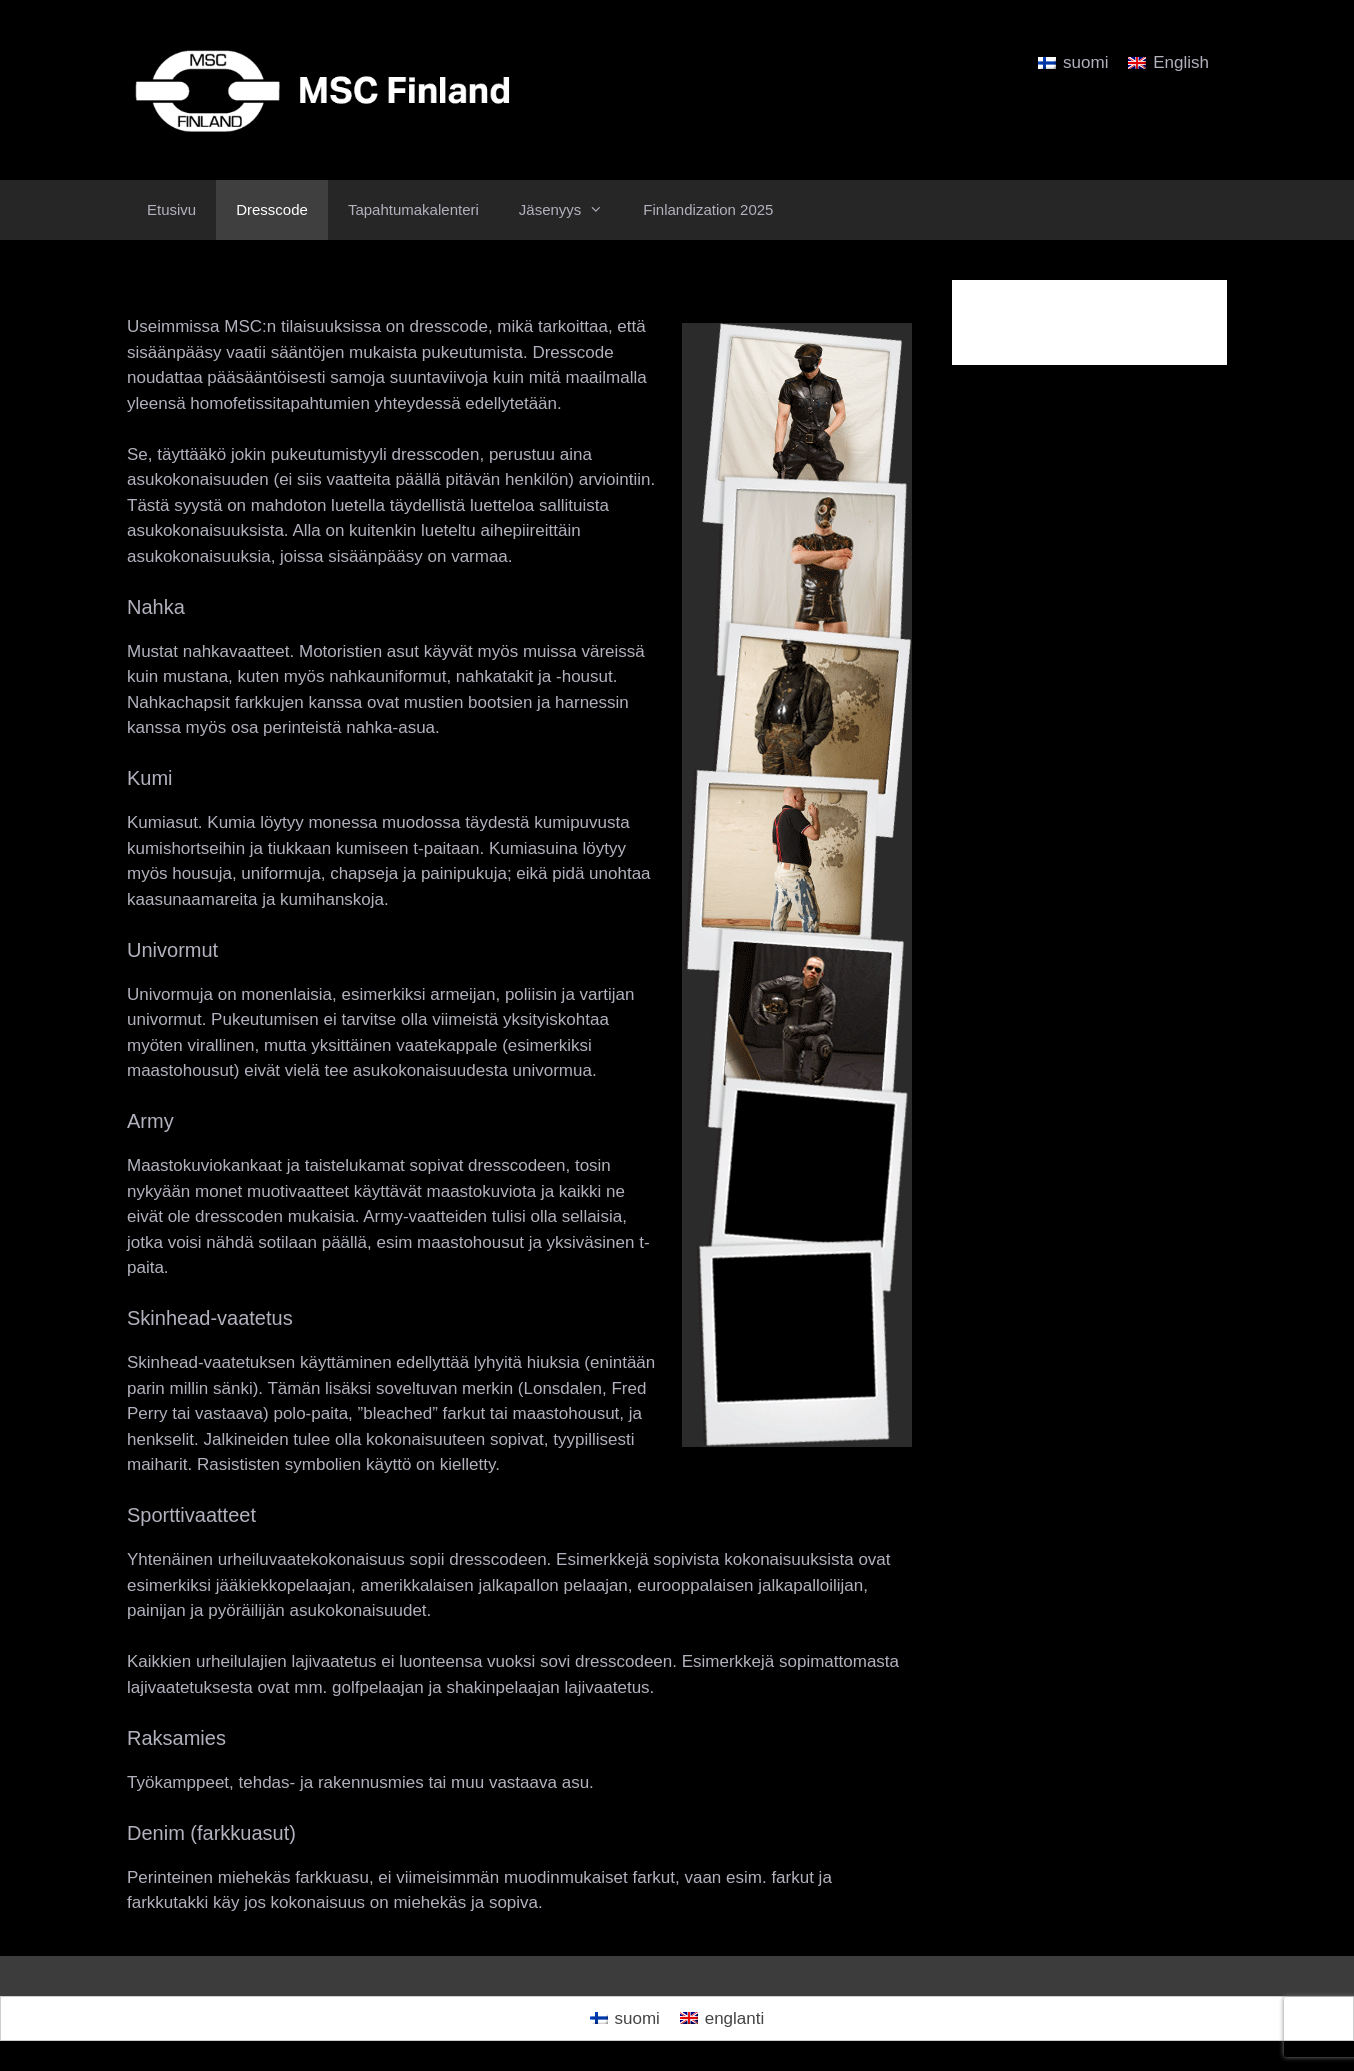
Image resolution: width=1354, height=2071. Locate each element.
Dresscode (272, 209)
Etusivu (171, 209)
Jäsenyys (571, 210)
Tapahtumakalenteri (413, 209)
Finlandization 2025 (708, 209)
